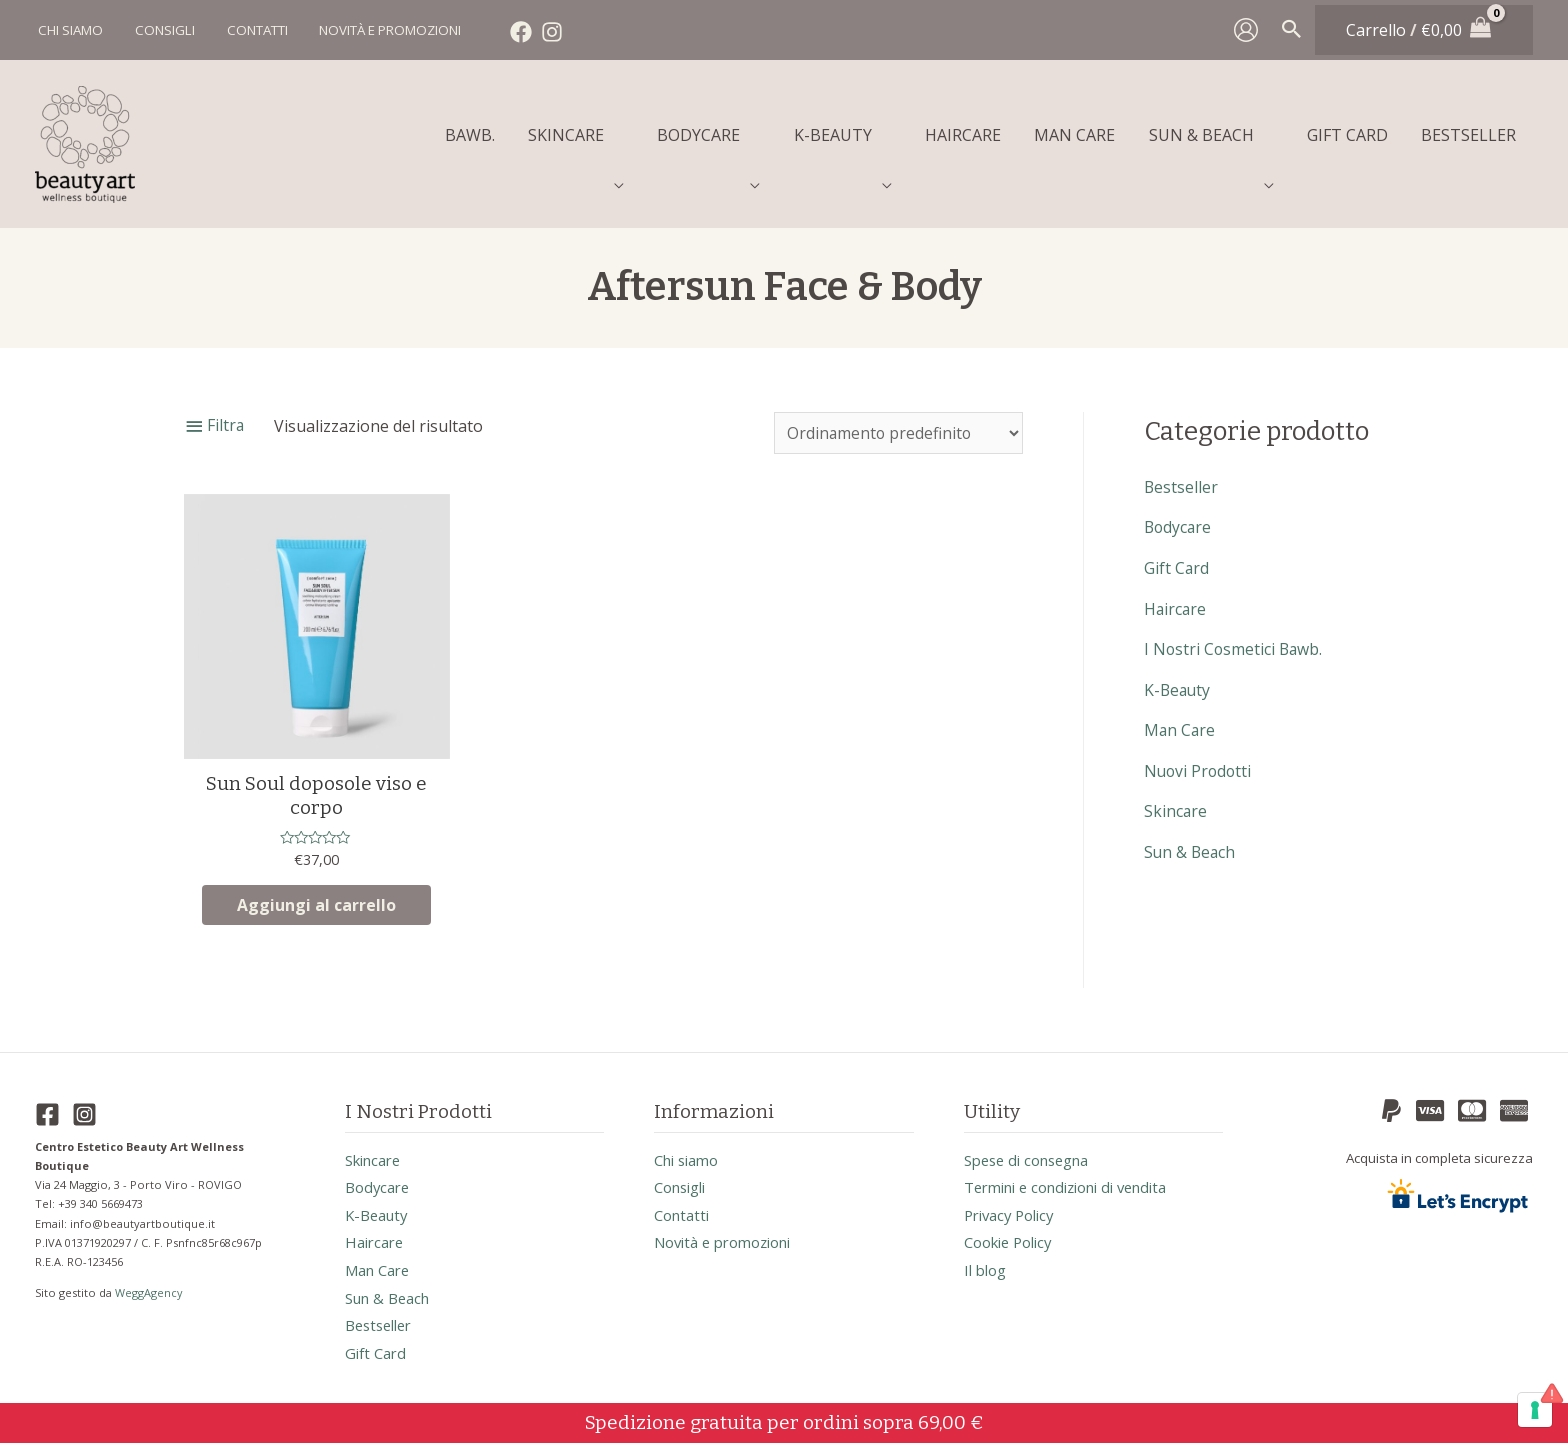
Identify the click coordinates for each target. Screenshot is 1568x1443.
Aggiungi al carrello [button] (316, 896)
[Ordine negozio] (896, 423)
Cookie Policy (1013, 1237)
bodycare (1179, 517)
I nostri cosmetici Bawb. (1235, 637)
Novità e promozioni (731, 1237)
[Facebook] (514, 32)
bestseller (1181, 477)
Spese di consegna (1033, 1153)
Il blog (987, 1265)
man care (1180, 717)
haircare (1176, 597)
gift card (1177, 557)
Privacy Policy (1014, 1209)
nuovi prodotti (1199, 757)
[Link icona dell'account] (1246, 30)
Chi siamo (690, 1153)
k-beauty (1178, 677)
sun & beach (1191, 837)
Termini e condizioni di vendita (1078, 1181)
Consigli (684, 1181)
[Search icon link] (1292, 30)
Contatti (684, 1209)
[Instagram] (545, 32)
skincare (1176, 797)
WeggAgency (150, 1283)
